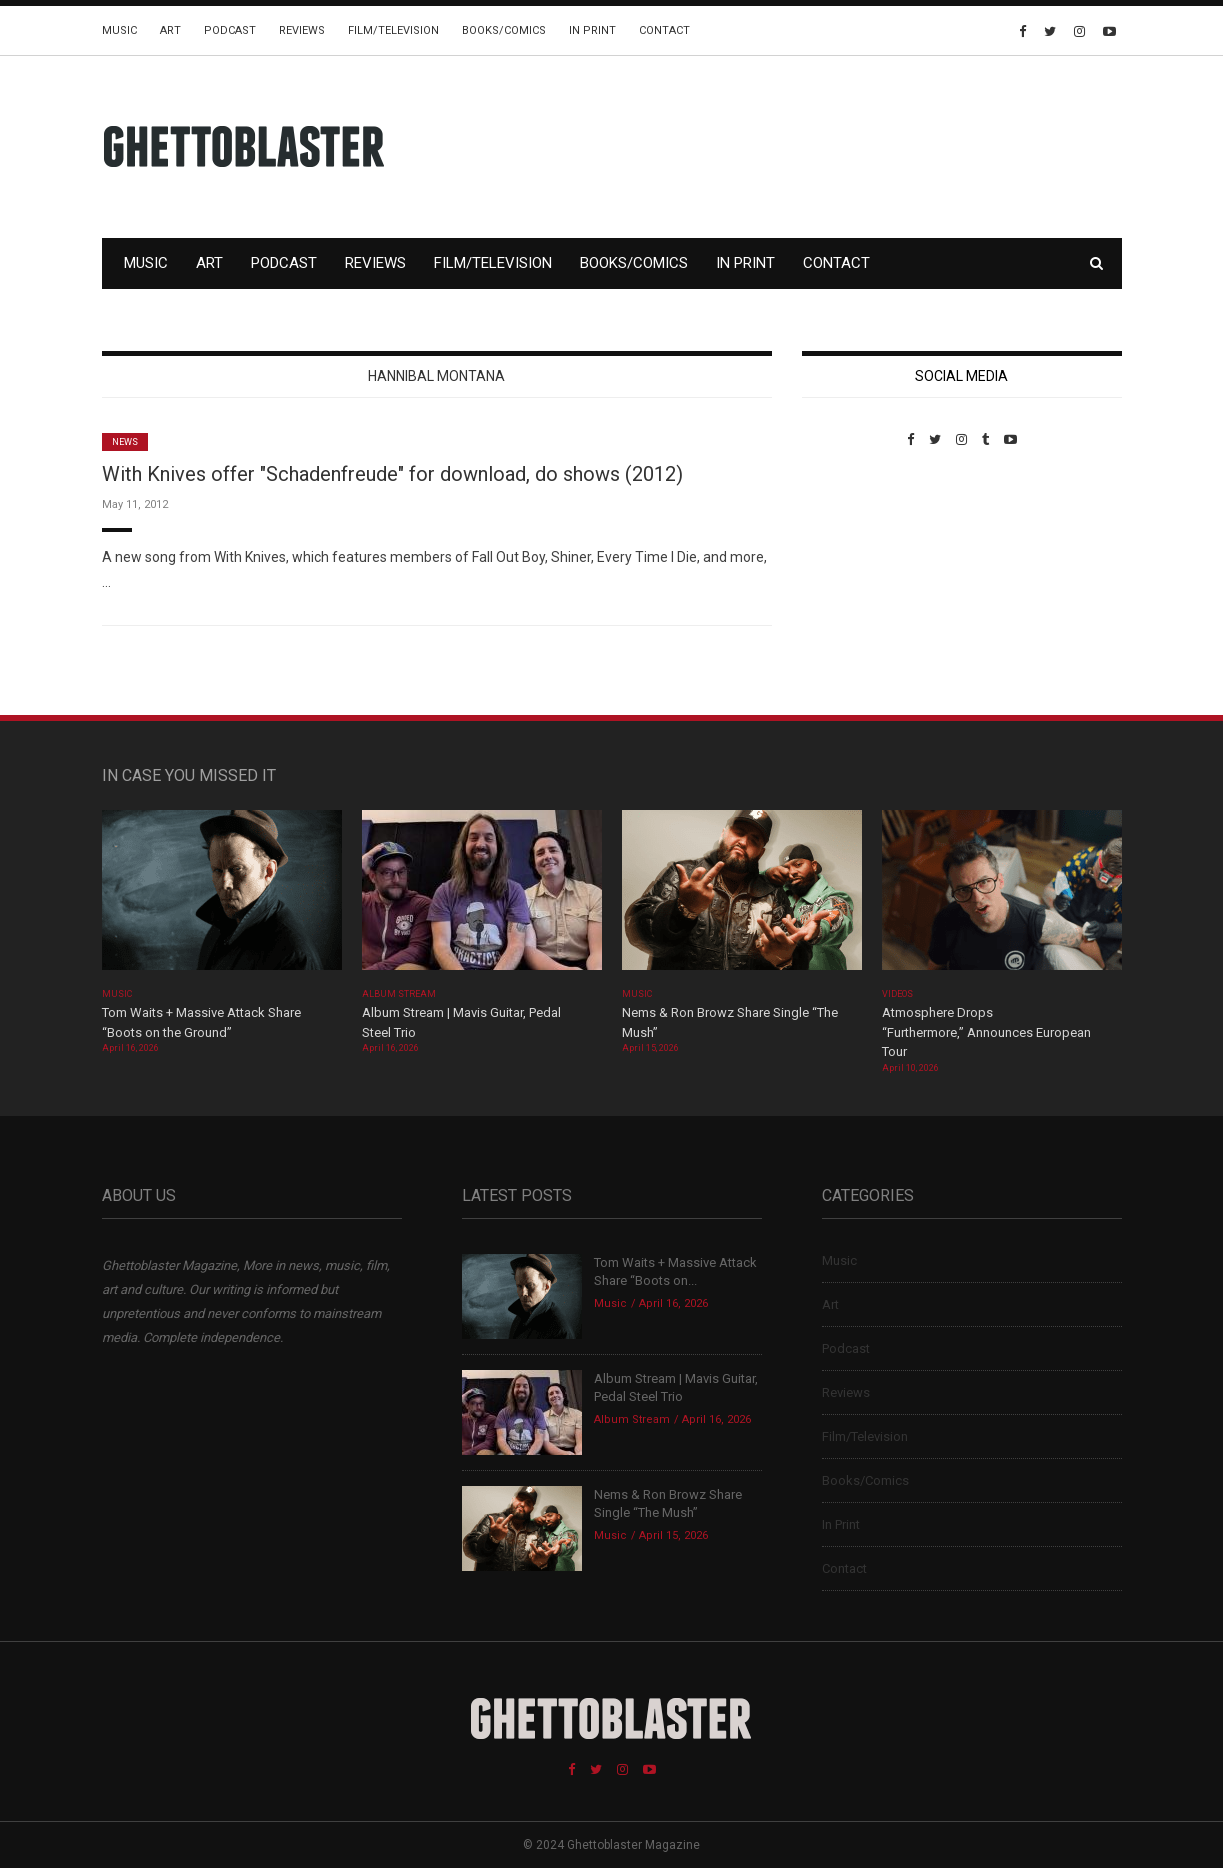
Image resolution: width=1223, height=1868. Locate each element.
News (125, 442)
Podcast (230, 30)
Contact (664, 30)
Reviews (302, 30)
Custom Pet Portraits (860, 584)
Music (119, 30)
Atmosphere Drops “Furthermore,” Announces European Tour (986, 1032)
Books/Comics (504, 30)
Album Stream (399, 994)
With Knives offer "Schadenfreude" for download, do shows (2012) (392, 474)
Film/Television (393, 30)
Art (170, 30)
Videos (897, 994)
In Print (592, 30)
